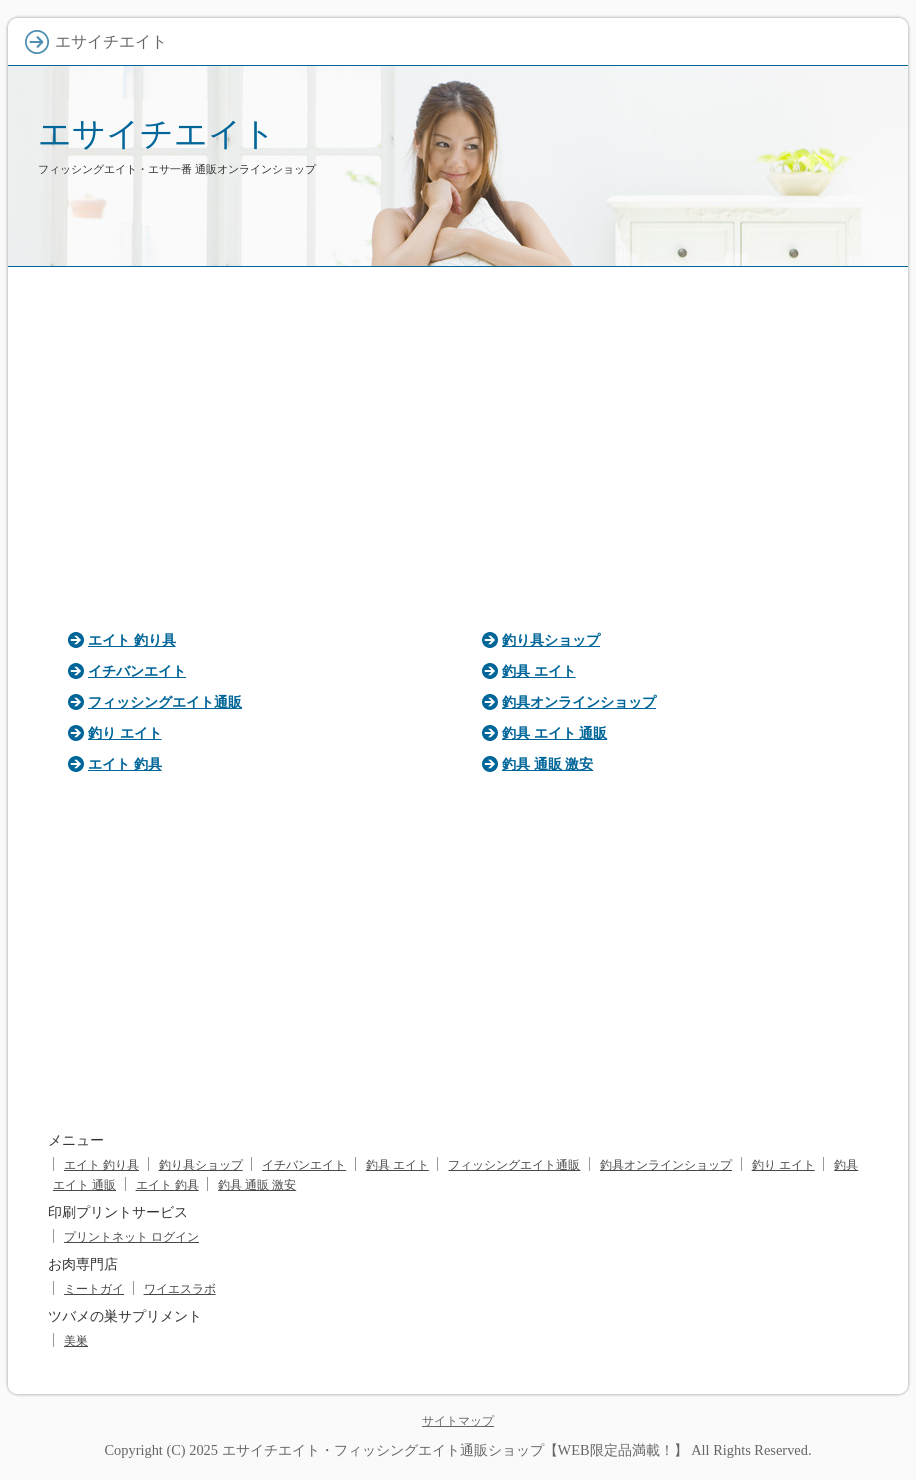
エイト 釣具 (125, 764)
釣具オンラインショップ (579, 702)
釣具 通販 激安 (547, 764)
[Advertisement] (458, 442)
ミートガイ (94, 1289)
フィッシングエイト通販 (165, 702)
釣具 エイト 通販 (554, 733)
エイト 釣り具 (132, 640)
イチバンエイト (137, 671)
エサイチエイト (157, 133)
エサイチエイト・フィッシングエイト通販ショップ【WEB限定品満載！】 (455, 1450)
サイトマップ (458, 1421)
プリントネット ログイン (131, 1237)
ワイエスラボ (180, 1289)
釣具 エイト (539, 671)
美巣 (76, 1341)
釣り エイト (125, 733)
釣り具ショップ (551, 640)
